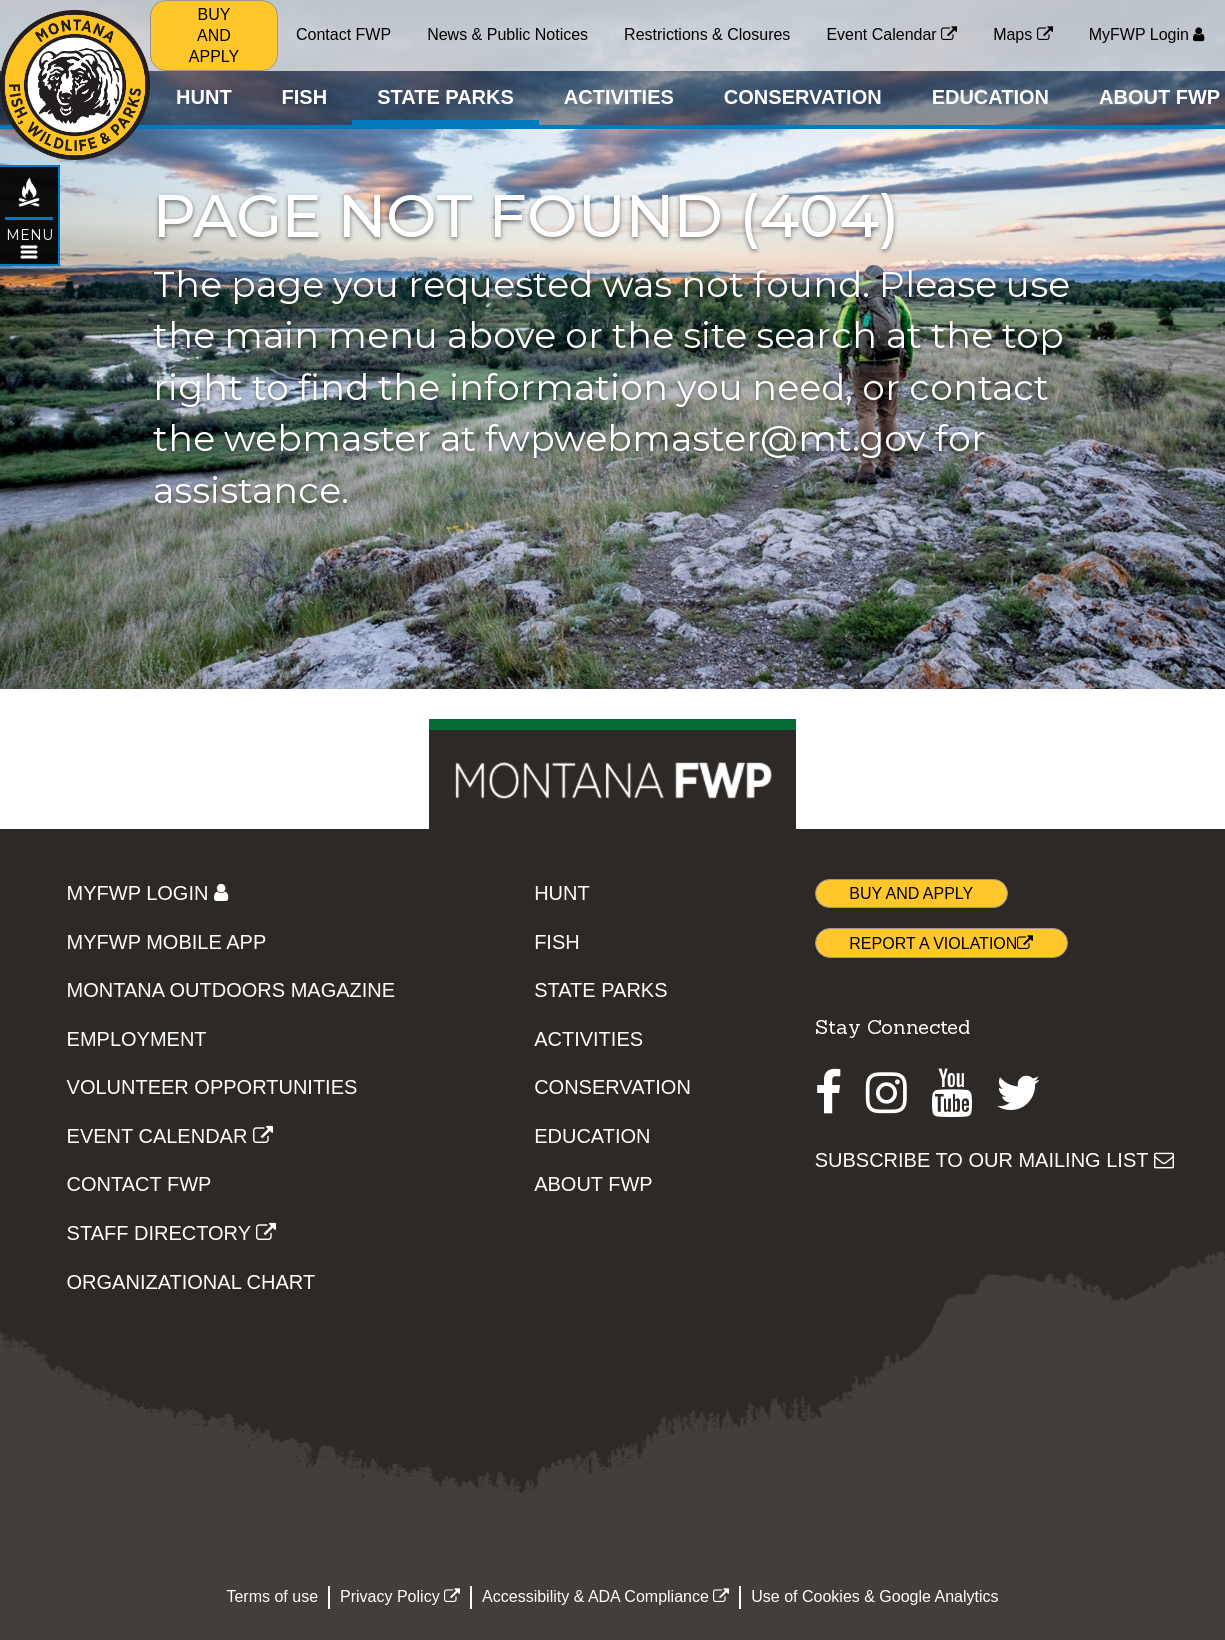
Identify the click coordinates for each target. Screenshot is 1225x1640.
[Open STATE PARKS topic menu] (28, 247)
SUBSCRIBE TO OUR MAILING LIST (994, 1160)
